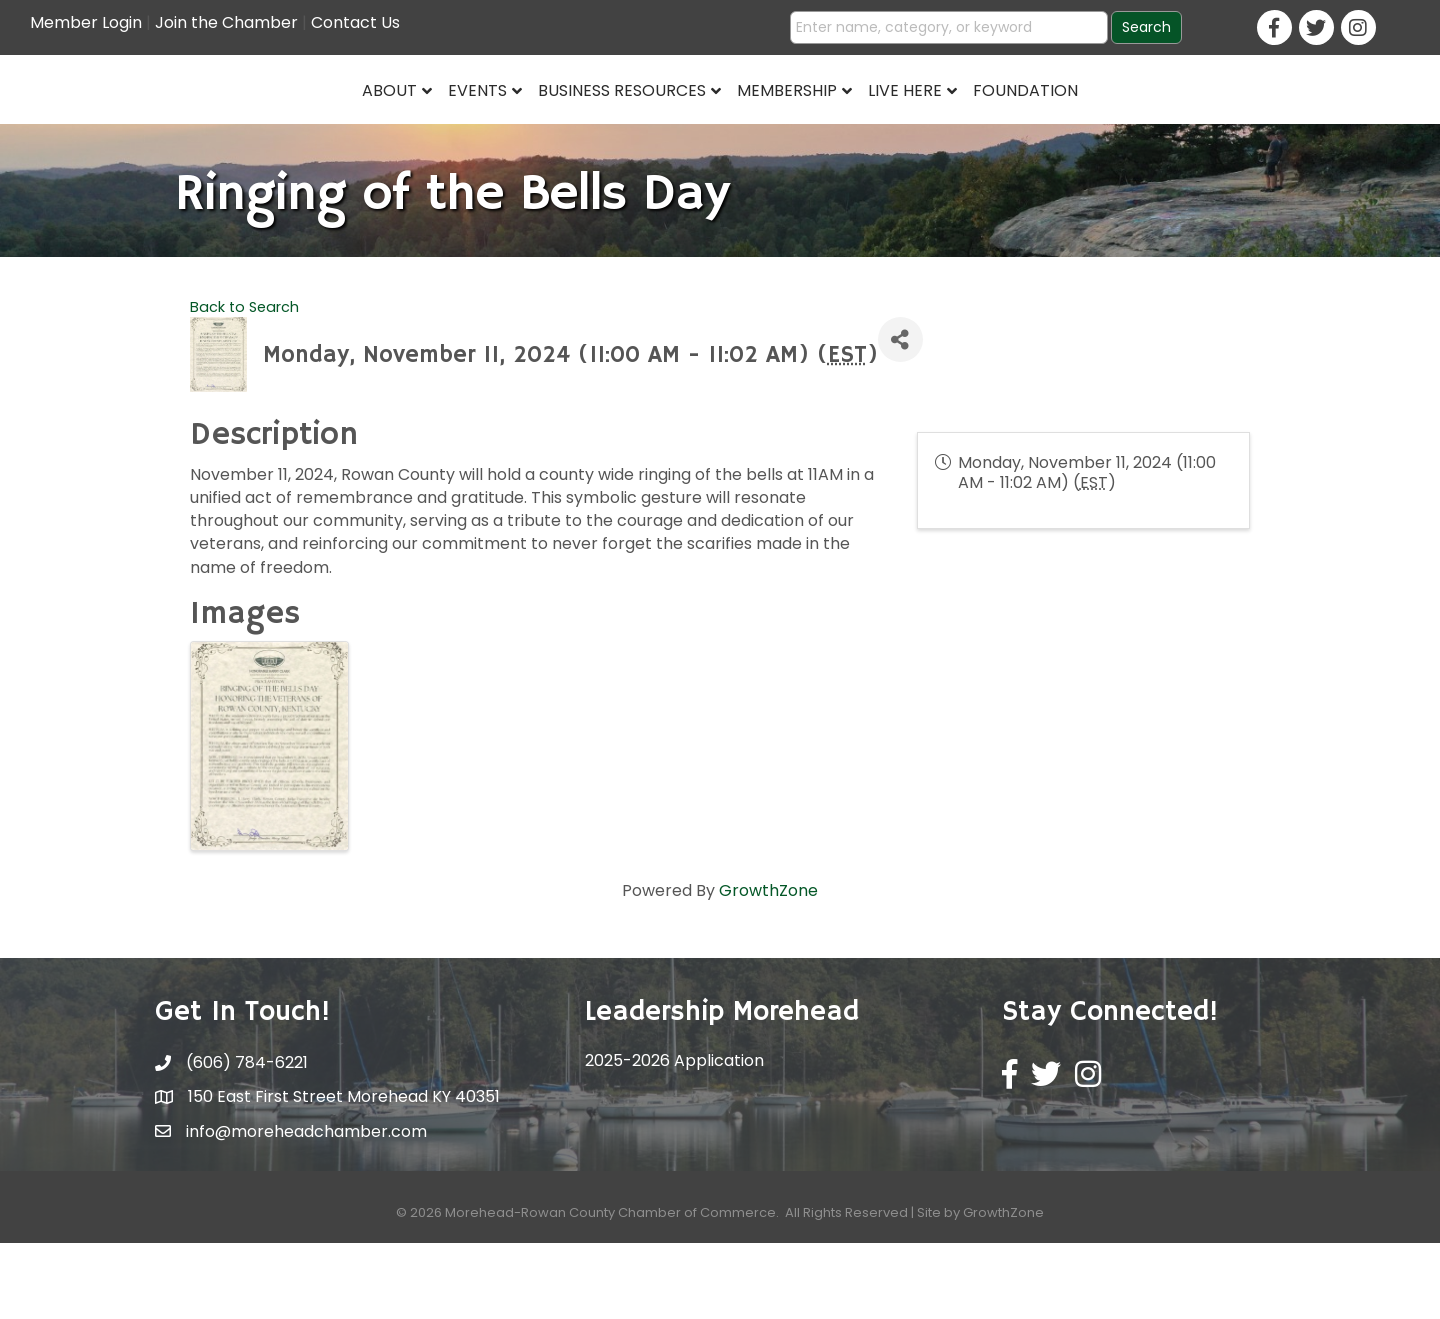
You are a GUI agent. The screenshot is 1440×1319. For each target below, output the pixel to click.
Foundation (1179, 126)
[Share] (900, 415)
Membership (941, 126)
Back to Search (244, 382)
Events (324, 126)
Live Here (1059, 126)
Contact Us (355, 22)
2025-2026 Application (674, 1136)
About (236, 126)
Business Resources (469, 126)
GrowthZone (768, 966)
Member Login (86, 22)
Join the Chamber (226, 22)
